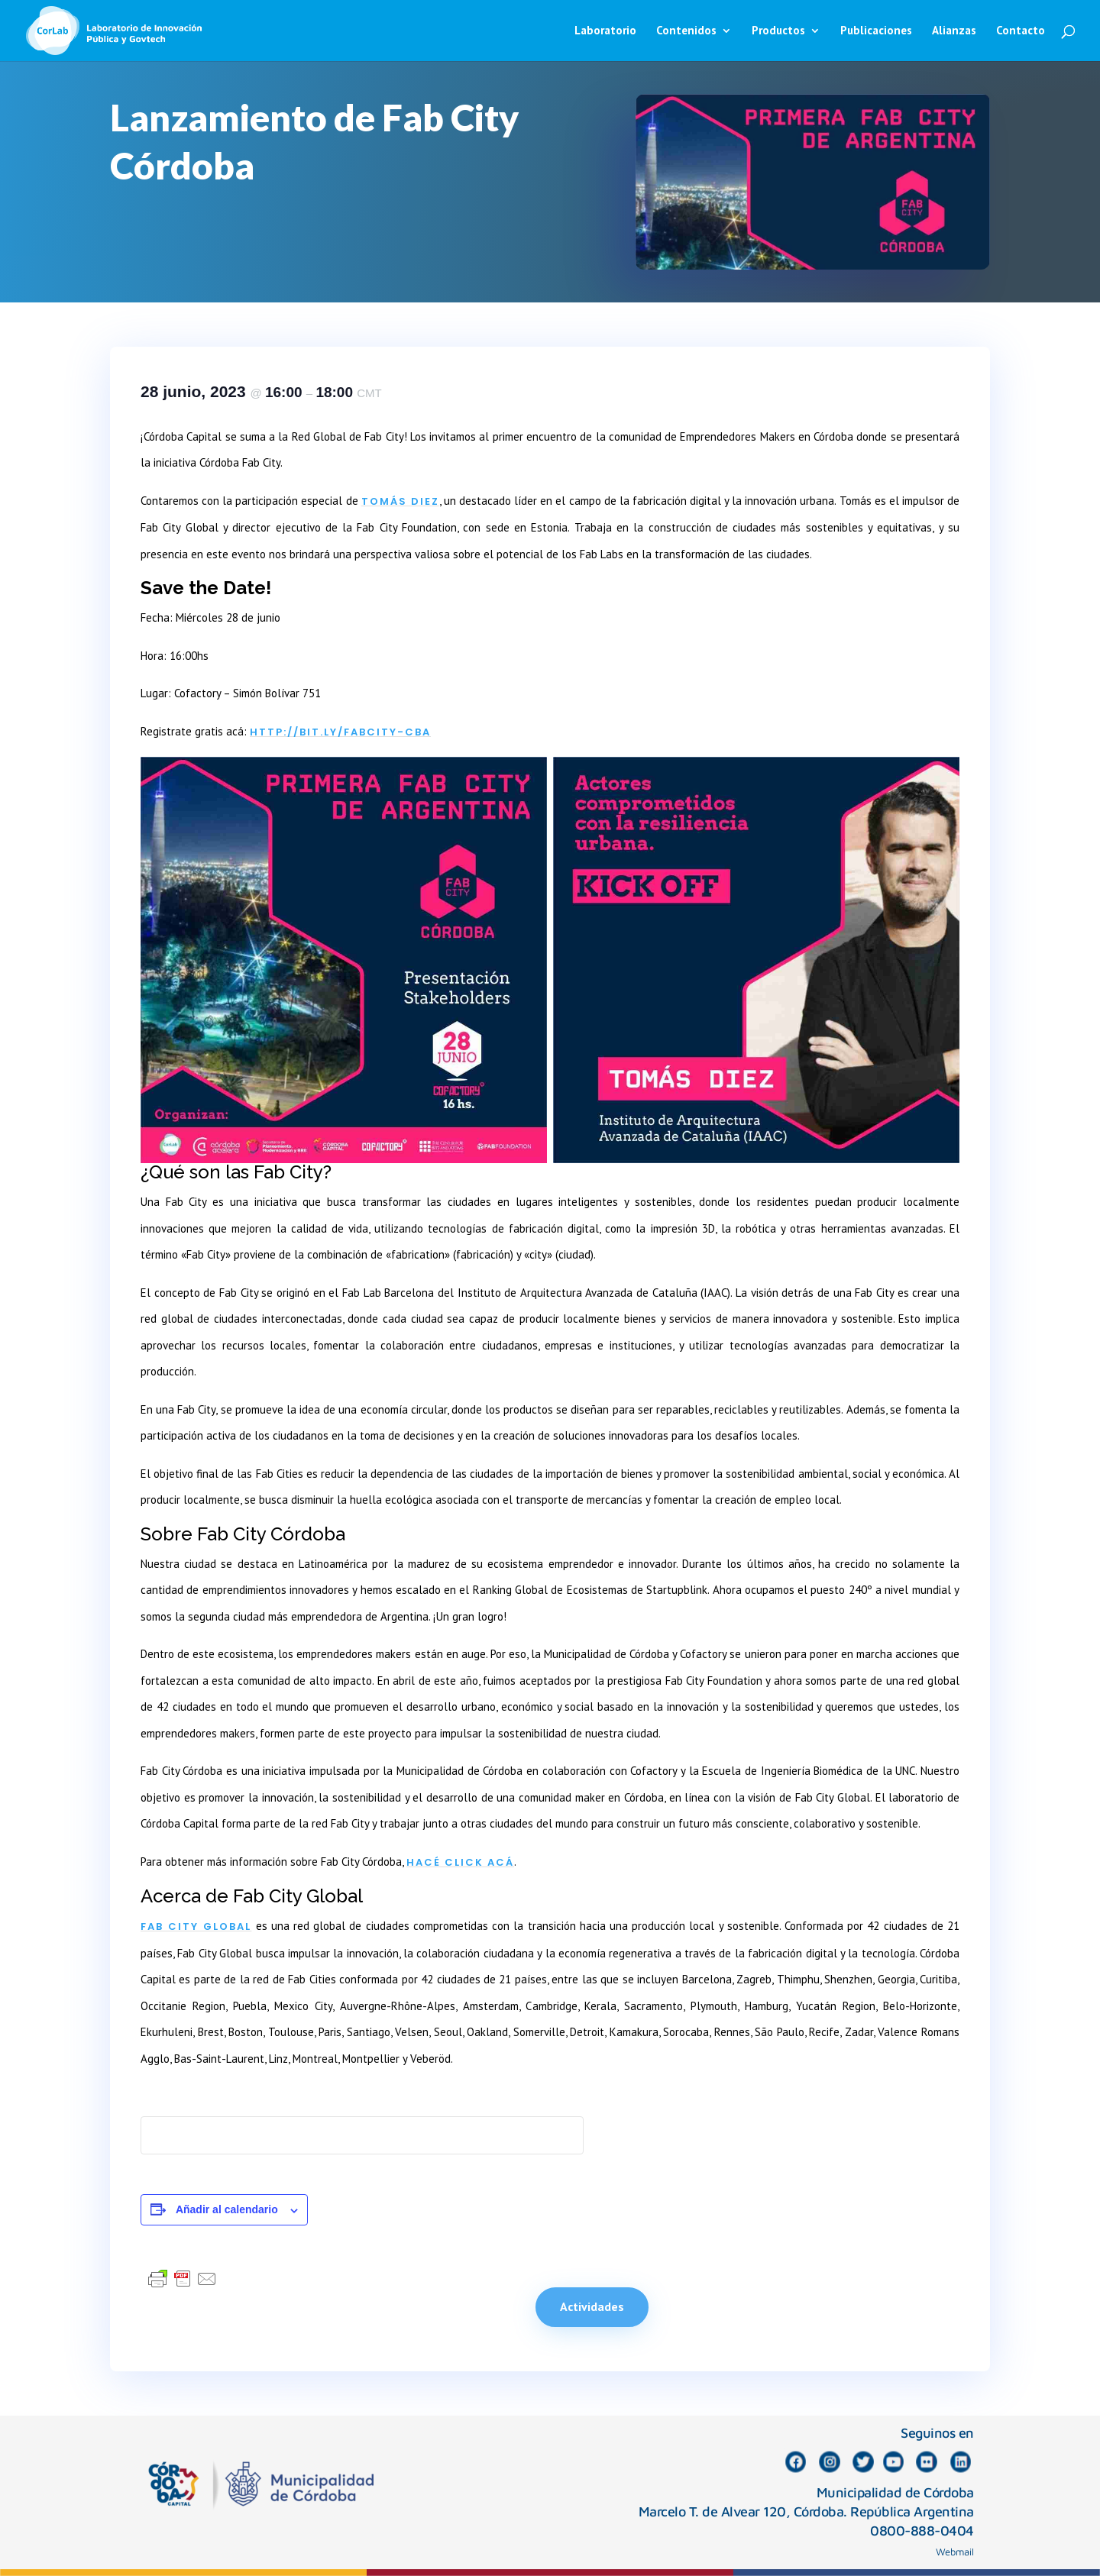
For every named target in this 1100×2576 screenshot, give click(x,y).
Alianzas (954, 31)
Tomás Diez (400, 501)
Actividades (592, 2306)
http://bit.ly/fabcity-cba (340, 732)
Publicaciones (876, 31)
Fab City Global (196, 1926)
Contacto (1020, 31)
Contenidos (686, 31)
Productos (778, 31)
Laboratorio (605, 31)
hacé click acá (460, 1862)
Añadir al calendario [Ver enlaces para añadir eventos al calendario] (227, 2209)
